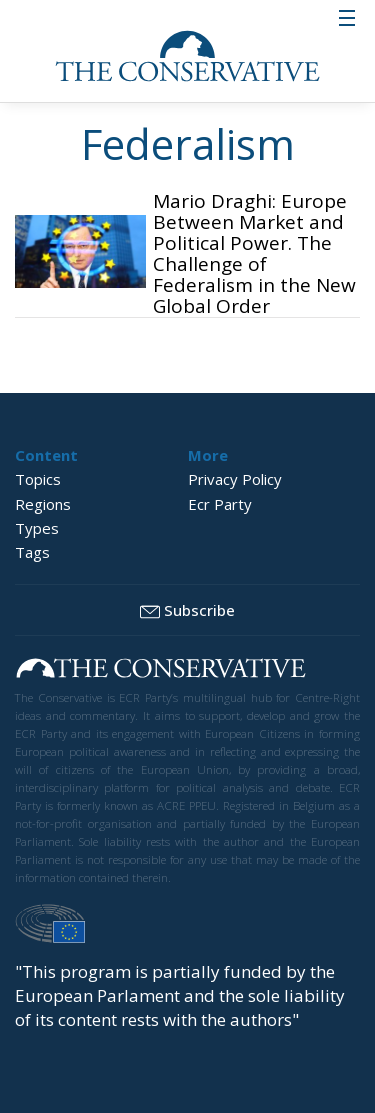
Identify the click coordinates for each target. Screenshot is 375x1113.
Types (37, 528)
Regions (43, 504)
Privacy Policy (235, 479)
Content (46, 455)
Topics (38, 479)
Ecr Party (220, 504)
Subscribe (187, 611)
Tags (32, 552)
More (208, 455)
